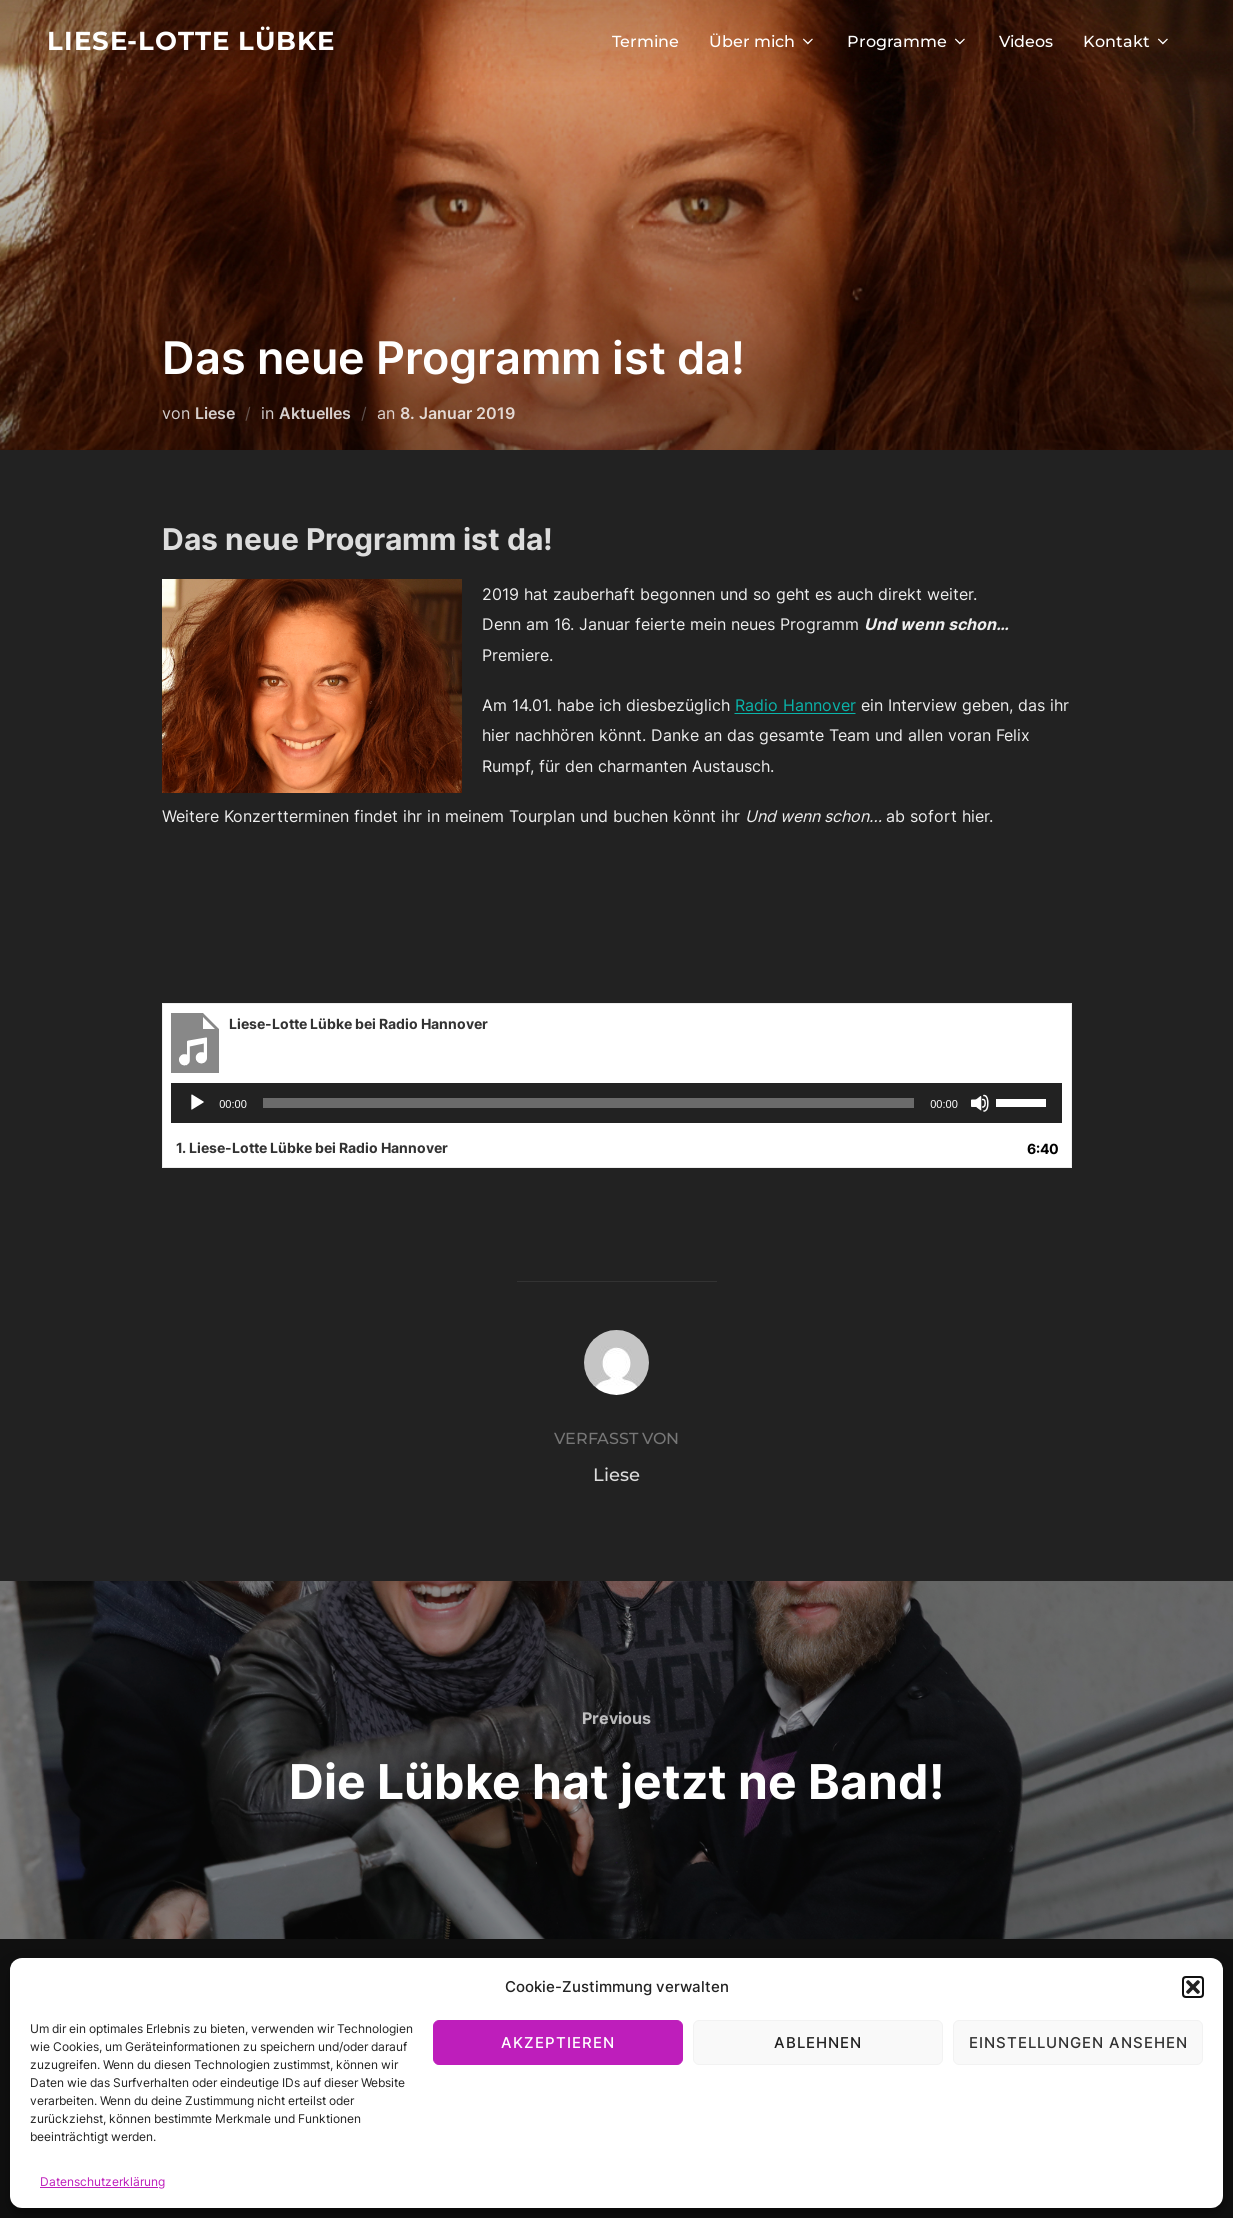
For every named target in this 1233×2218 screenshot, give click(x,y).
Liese (215, 413)
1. (312, 1147)
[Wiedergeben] (197, 1103)
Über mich (763, 41)
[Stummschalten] (980, 1103)
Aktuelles (315, 413)
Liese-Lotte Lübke (191, 41)
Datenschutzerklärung (102, 2181)
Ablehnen (818, 2042)
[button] (1193, 1987)
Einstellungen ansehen (1078, 2042)
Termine (645, 41)
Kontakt (1127, 41)
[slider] (588, 1103)
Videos (1026, 41)
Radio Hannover (795, 705)
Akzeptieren (558, 2042)
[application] (616, 1103)
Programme (908, 41)
